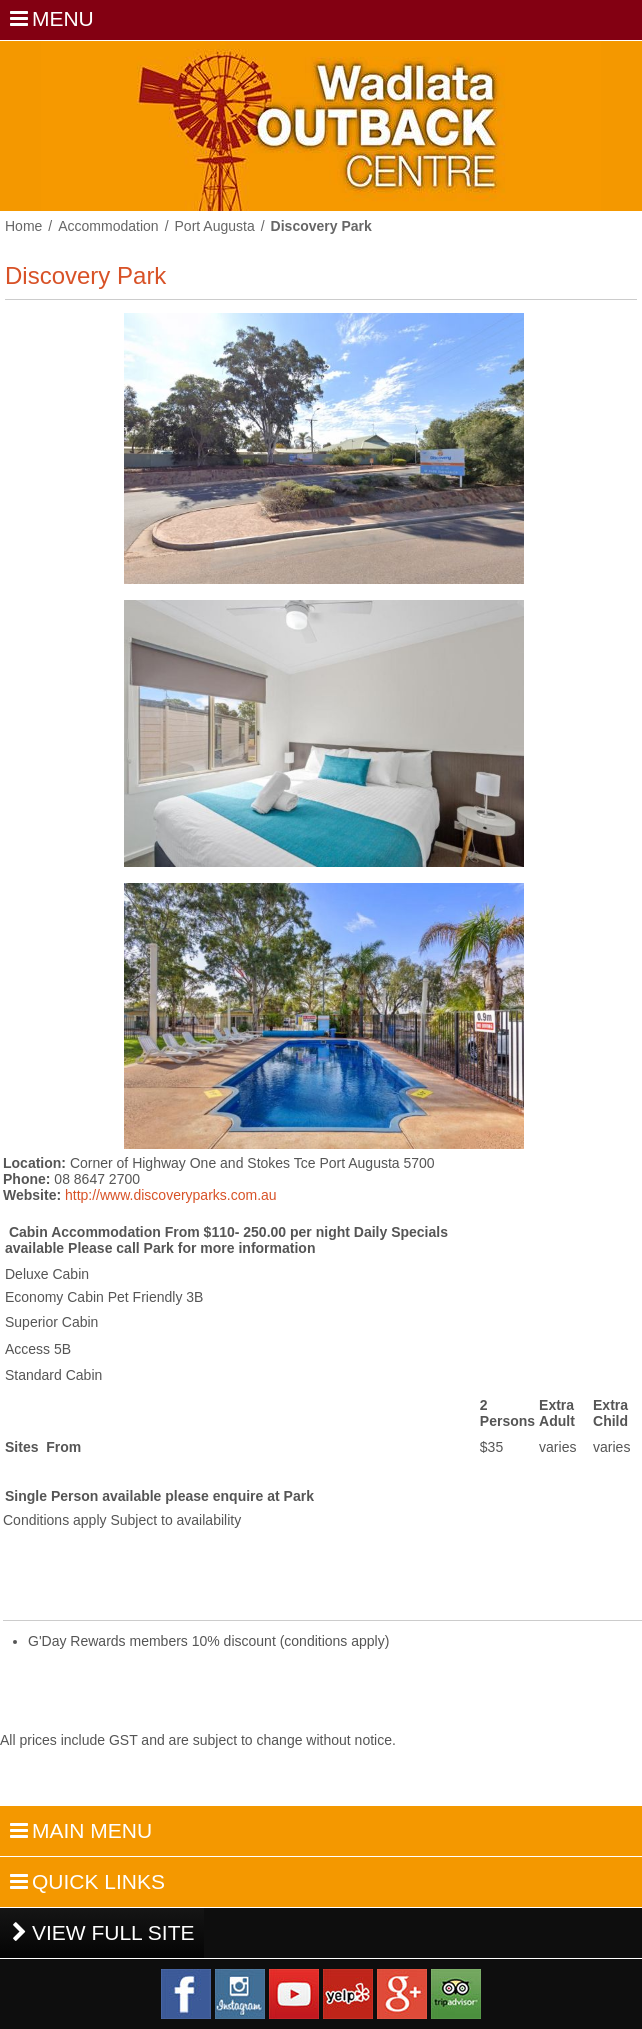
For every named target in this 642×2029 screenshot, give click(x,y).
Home (23, 226)
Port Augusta (215, 226)
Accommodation (108, 226)
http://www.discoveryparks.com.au (171, 1195)
